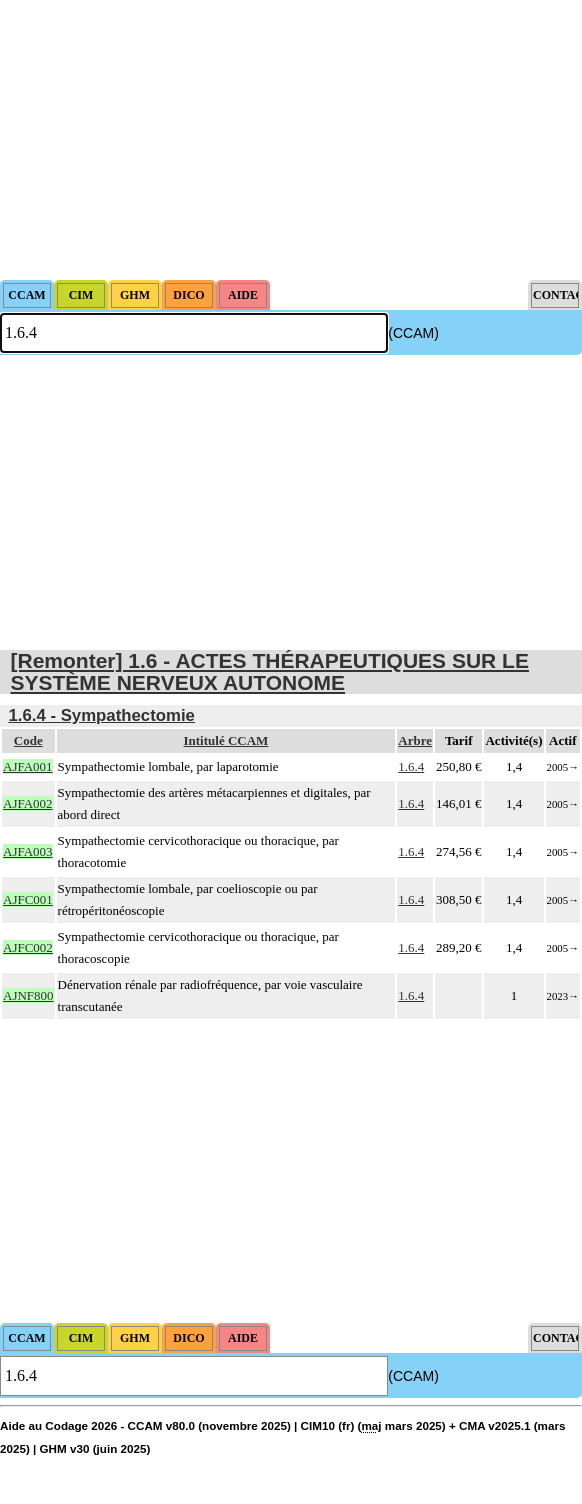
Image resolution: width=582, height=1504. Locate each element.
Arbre (415, 740)
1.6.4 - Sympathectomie (101, 715)
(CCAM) (413, 333)
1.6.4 (411, 766)
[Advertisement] (291, 140)
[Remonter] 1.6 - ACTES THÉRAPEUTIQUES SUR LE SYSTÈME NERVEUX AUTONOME (270, 671)
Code (28, 740)
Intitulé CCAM (226, 740)
